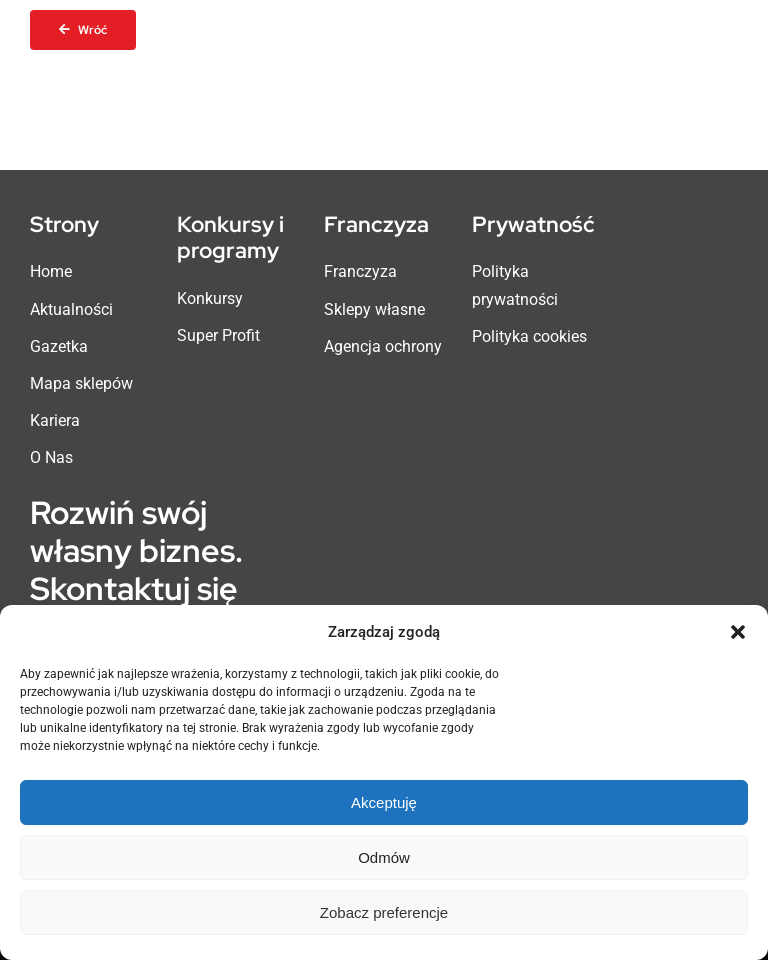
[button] (738, 632)
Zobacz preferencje (384, 912)
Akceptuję (384, 802)
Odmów (384, 857)
